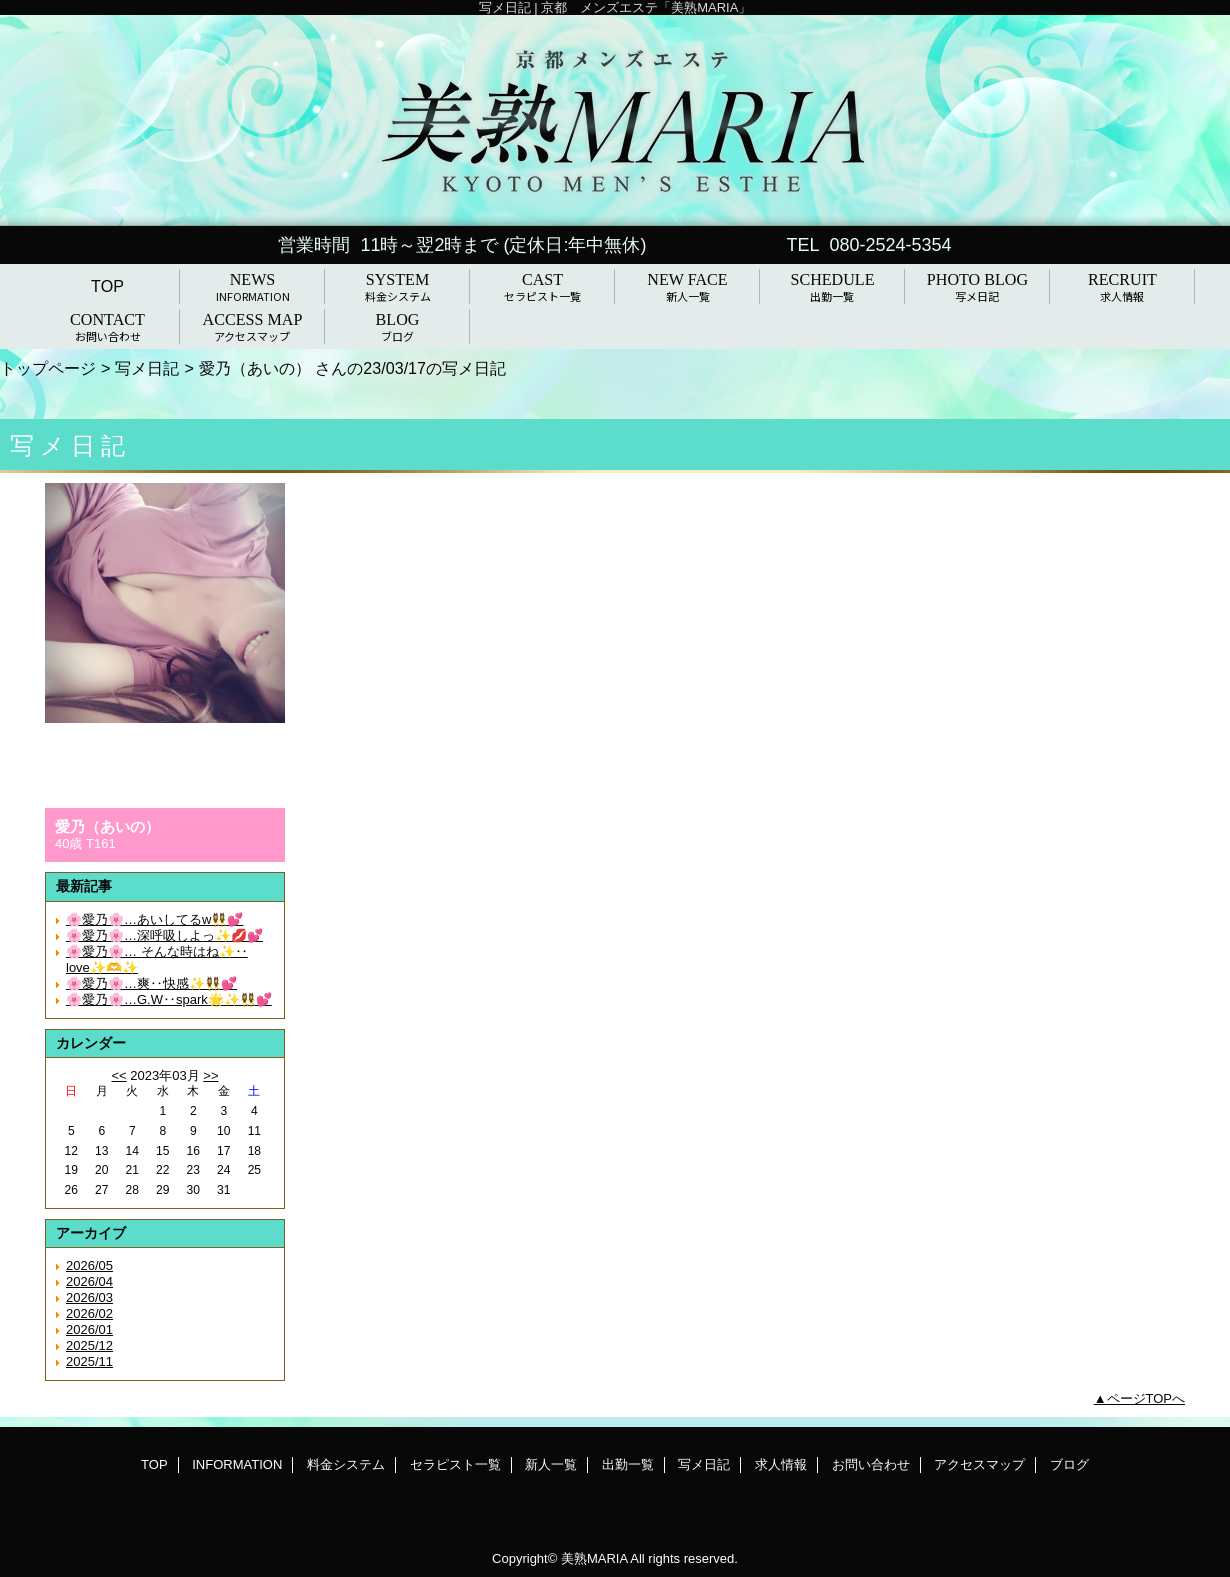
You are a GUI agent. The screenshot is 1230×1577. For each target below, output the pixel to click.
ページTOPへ (1146, 1398)
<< (118, 1075)
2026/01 (89, 1329)
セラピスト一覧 (455, 1464)
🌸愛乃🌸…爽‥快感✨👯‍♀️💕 (151, 983)
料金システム (346, 1464)
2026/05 (89, 1265)
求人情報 (781, 1464)
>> (210, 1075)
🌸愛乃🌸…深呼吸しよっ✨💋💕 (164, 935)
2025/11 (89, 1361)
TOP (107, 286)
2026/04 (89, 1281)
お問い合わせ (871, 1464)
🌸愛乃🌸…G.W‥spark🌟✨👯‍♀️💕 (169, 999)
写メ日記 (147, 368)
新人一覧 (551, 1464)
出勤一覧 (628, 1464)
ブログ (1069, 1464)
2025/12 (89, 1345)
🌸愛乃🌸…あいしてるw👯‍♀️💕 (154, 919)
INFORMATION (237, 1464)
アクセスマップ (979, 1464)
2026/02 (89, 1313)
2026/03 (89, 1297)
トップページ (48, 368)
